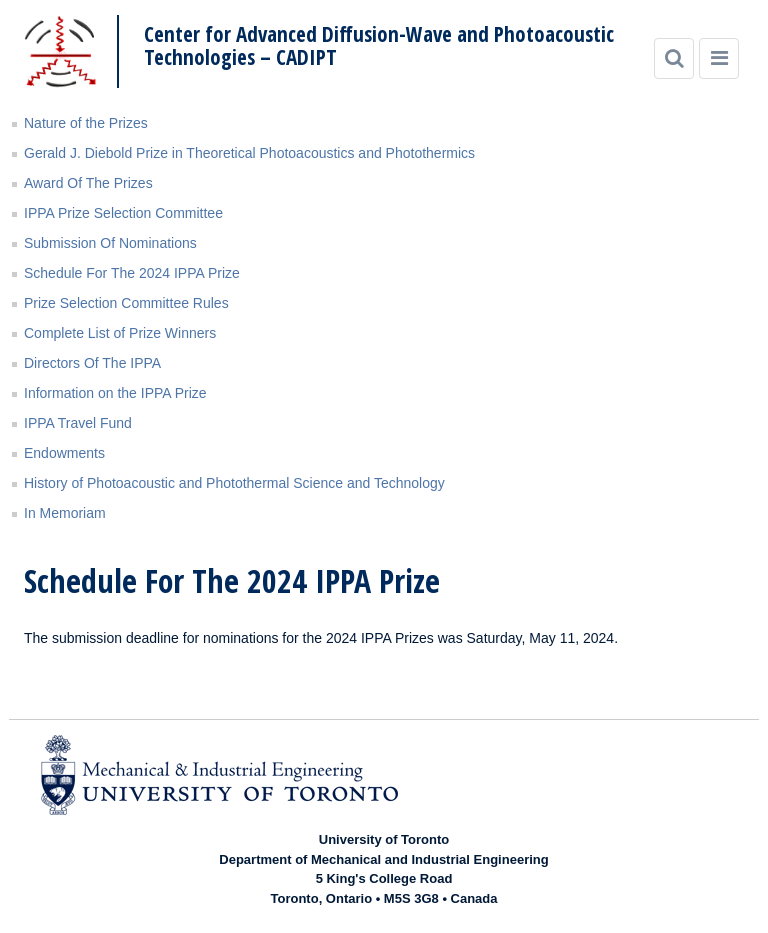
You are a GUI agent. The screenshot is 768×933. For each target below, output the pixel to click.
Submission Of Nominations (110, 243)
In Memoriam (65, 513)
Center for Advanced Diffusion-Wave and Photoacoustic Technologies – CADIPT (379, 46)
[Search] (674, 58)
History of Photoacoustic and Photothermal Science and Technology (234, 483)
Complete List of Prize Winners (120, 333)
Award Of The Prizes (88, 183)
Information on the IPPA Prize (115, 393)
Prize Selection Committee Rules (126, 303)
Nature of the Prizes (86, 123)
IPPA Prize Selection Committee (123, 213)
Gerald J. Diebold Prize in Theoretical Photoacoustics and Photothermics (249, 153)
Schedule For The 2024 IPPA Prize (132, 273)
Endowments (64, 453)
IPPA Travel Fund (78, 423)
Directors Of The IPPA (92, 363)
